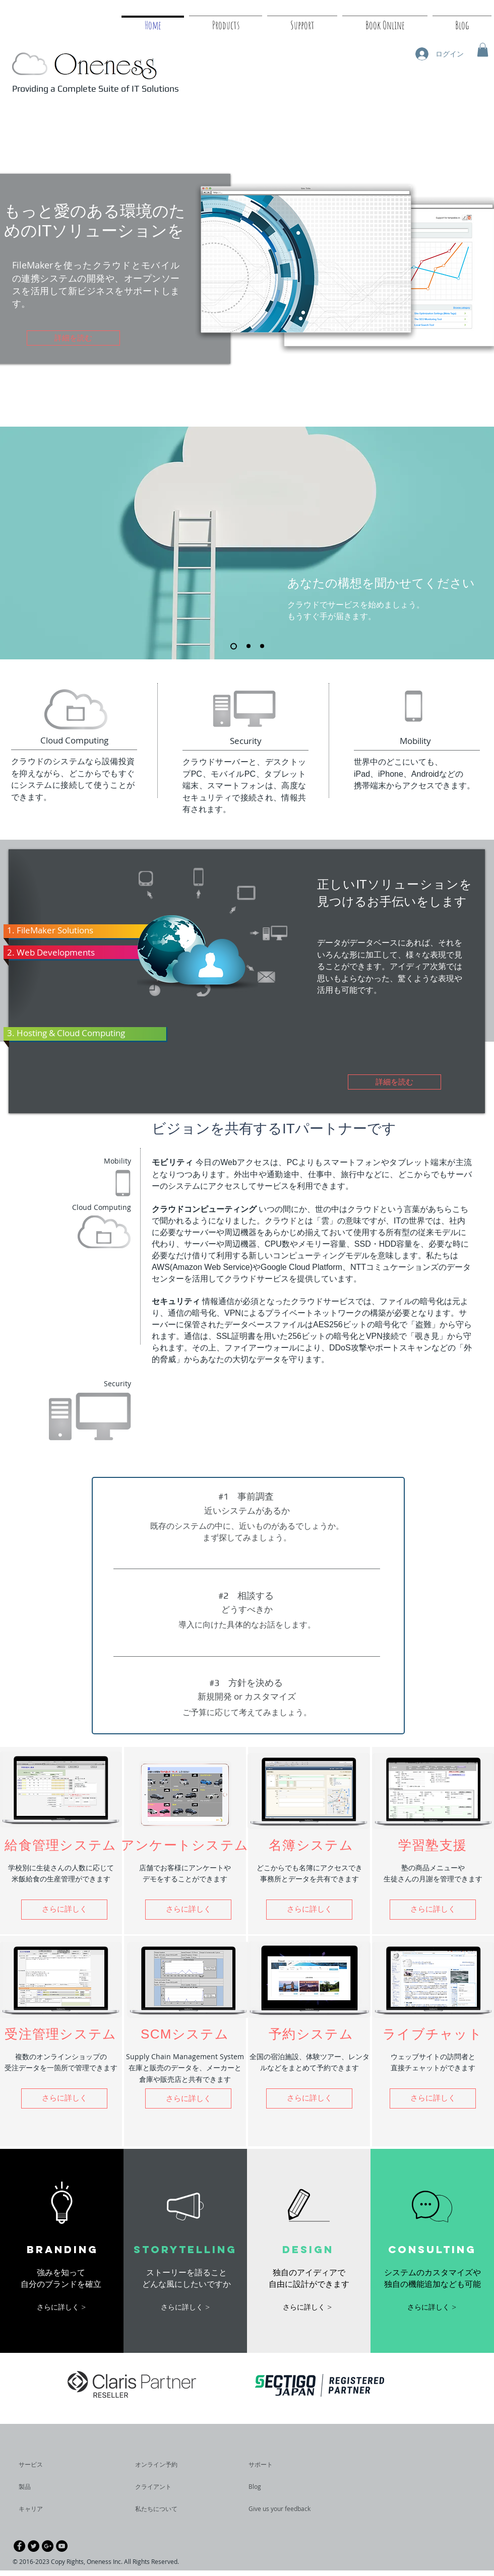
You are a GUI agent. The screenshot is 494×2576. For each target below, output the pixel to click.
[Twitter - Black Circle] (33, 2546)
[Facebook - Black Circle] (19, 2546)
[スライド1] (233, 646)
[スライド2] (248, 646)
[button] (482, 49)
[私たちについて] (173, 2509)
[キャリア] (46, 2509)
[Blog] (276, 2486)
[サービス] (48, 2464)
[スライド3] (262, 646)
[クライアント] (162, 2486)
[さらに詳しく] (433, 2098)
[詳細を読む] (73, 338)
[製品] (46, 2486)
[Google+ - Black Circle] (47, 2546)
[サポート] (272, 2464)
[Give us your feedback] (285, 2509)
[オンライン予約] (164, 2464)
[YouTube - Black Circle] (62, 2546)
